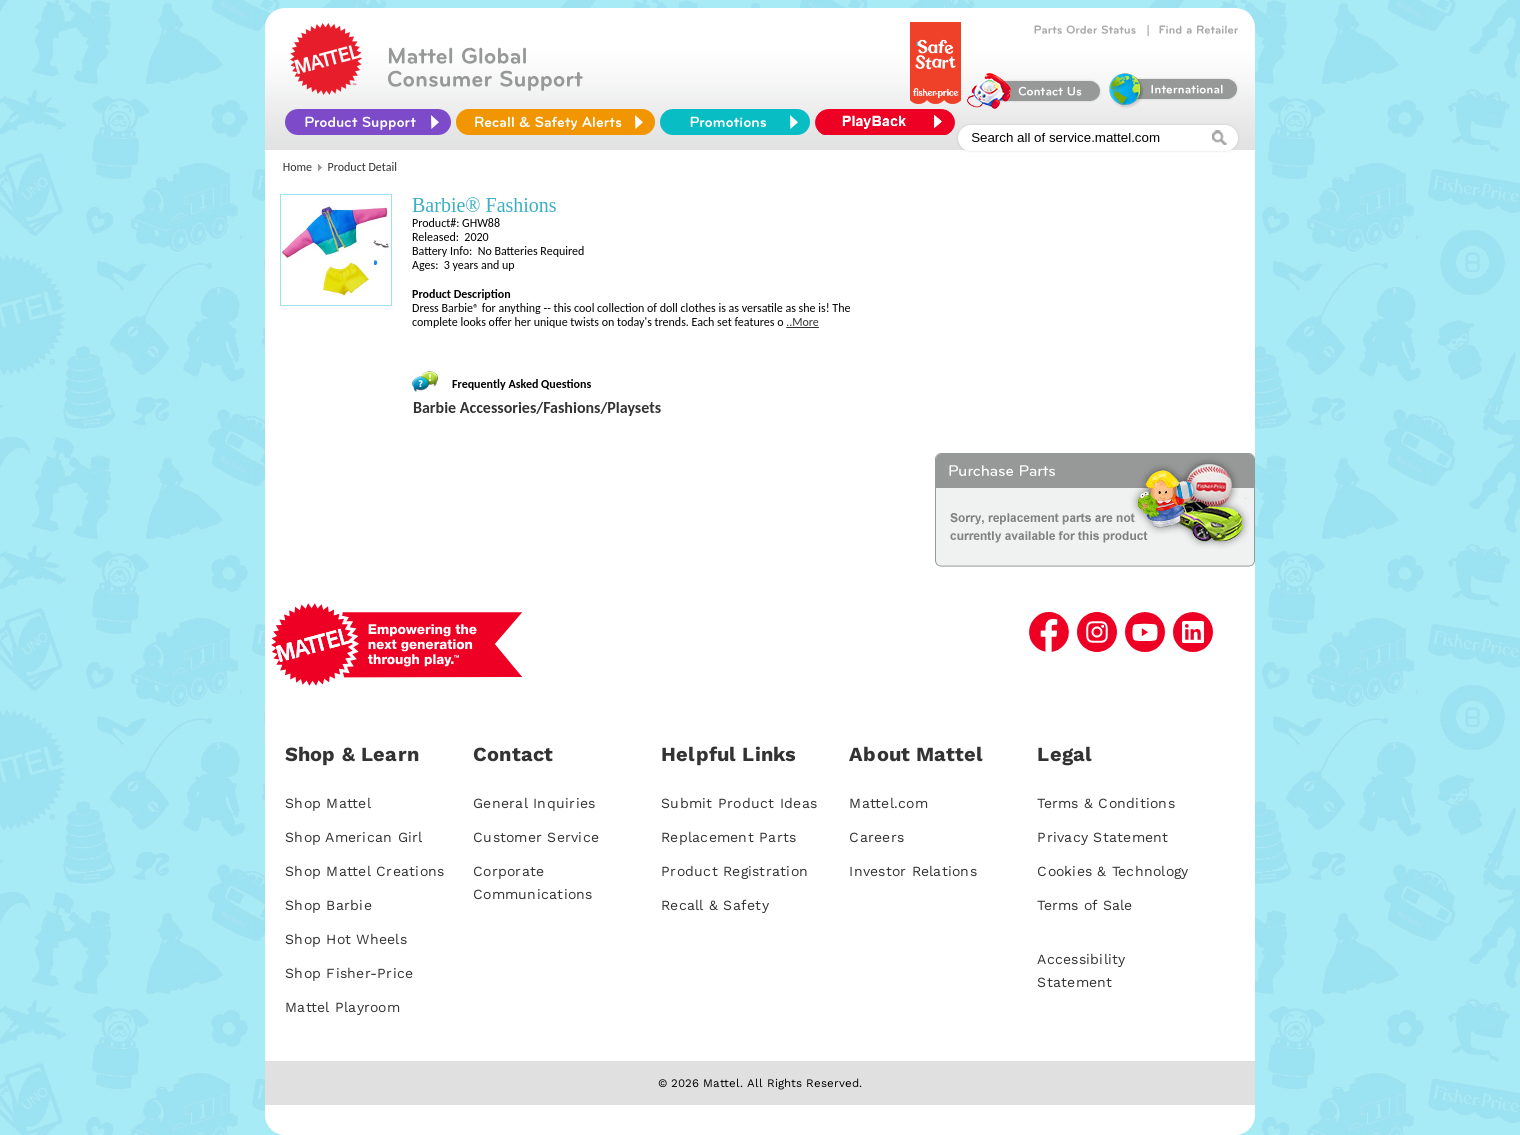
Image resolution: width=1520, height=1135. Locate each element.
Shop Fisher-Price (349, 973)
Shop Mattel (328, 803)
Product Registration (734, 871)
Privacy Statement (1102, 837)
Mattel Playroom (342, 1007)
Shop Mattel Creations (364, 871)
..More (802, 322)
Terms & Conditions (1106, 803)
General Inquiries (534, 803)
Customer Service (536, 837)
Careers (876, 837)
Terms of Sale (1084, 905)
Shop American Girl (354, 837)
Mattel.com (888, 803)
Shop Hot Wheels (346, 939)
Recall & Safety (715, 905)
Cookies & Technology (1112, 871)
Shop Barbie (328, 905)
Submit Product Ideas (739, 803)
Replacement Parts (728, 837)
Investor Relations (913, 871)
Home (297, 167)
